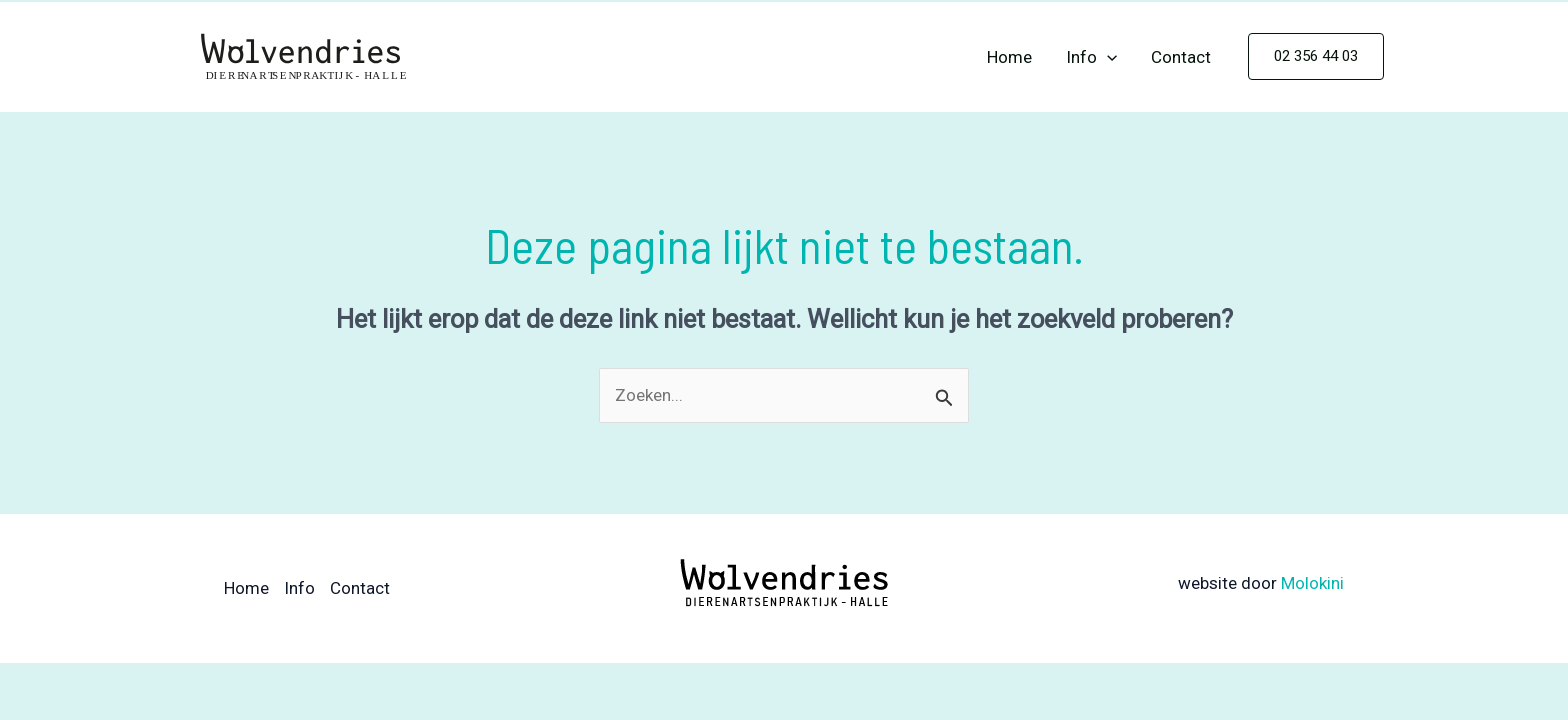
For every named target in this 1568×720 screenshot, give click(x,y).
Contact (1181, 57)
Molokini (1312, 583)
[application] (1107, 57)
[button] (1316, 56)
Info (1091, 57)
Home (1009, 57)
